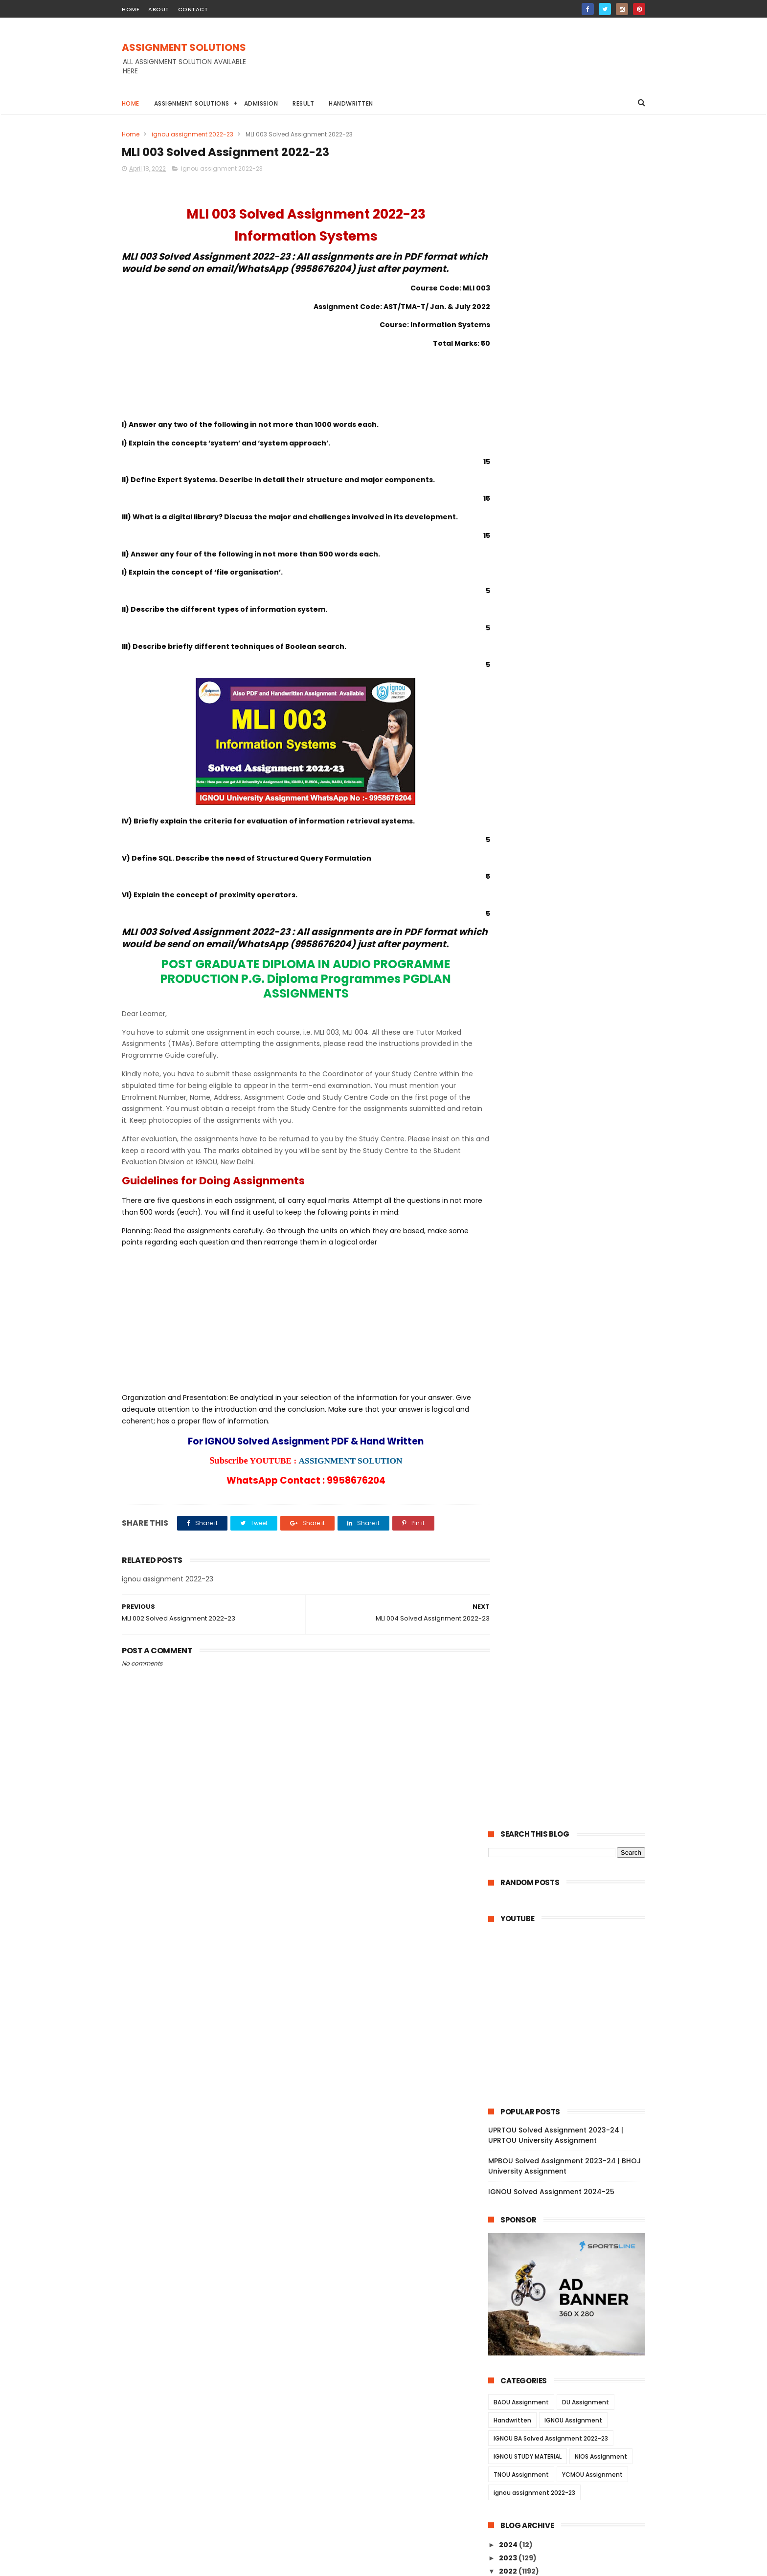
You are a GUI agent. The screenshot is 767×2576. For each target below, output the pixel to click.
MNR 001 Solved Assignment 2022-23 (573, 2020)
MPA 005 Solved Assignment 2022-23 (573, 2180)
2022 (509, 875)
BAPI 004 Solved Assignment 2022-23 (574, 1313)
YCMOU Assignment (592, 778)
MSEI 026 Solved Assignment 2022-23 (574, 1580)
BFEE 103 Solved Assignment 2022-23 (573, 1206)
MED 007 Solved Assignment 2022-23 (573, 2060)
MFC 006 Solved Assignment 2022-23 (573, 1700)
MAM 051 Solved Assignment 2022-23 (573, 1553)
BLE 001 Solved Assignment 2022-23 (571, 1379)
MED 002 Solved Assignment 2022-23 (573, 2127)
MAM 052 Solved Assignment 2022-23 (574, 1540)
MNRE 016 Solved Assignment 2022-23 (574, 1980)
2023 (509, 861)
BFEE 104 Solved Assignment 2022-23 (573, 1193)
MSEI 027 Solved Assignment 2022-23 (574, 1566)
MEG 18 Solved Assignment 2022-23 (570, 978)
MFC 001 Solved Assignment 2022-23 (572, 1753)
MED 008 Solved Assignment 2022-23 (573, 2047)
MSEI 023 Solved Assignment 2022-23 (574, 1620)
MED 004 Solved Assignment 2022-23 (574, 2100)
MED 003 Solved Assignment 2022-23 (573, 2114)
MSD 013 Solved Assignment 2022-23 (572, 2301)
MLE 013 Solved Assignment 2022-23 (571, 1833)
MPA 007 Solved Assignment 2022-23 (573, 2154)
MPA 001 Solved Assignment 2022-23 (572, 2234)
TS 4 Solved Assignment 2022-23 (566, 1419)
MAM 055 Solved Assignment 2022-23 (574, 1500)
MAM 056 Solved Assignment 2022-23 (574, 1486)
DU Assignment (585, 706)
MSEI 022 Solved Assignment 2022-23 (574, 1633)
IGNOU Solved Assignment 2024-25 (551, 495)
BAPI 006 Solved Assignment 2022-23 (574, 1286)
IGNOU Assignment (573, 724)
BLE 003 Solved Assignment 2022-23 (572, 1353)
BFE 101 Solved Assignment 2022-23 (570, 1260)
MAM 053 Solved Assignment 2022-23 (574, 1527)
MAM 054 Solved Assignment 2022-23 (574, 1513)
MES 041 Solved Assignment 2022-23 (572, 1967)
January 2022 (533, 2371)
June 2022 (527, 940)
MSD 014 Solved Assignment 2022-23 (573, 2287)
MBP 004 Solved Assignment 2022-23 (574, 2034)
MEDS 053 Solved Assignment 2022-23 (571, 1141)
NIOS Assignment (601, 760)
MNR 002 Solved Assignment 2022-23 (574, 2007)
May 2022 (525, 953)
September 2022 (539, 913)
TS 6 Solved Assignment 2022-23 (565, 1393)
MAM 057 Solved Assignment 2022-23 (574, 1473)
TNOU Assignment (521, 778)
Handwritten (351, 103)
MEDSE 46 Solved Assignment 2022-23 (571, 1009)
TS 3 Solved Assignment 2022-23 (565, 1433)
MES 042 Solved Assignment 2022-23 (573, 1953)
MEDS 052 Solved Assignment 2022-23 (571, 1162)
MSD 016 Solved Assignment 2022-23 (572, 2260)
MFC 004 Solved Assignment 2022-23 (574, 1713)
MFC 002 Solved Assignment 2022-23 (573, 1740)
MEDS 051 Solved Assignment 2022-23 (574, 1179)
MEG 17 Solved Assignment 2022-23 (570, 992)
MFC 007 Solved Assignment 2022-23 (573, 1686)
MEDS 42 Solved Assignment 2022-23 (573, 1053)
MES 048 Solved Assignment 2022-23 (573, 1873)
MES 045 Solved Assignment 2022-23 (573, 1913)
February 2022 (535, 2357)
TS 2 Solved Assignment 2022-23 (565, 1446)
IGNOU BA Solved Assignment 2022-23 (551, 742)
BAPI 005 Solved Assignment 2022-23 (574, 1300)
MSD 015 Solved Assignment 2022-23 (572, 2274)
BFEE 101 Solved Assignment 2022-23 (572, 1233)
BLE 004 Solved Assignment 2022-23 (572, 1339)
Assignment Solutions (191, 103)
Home (130, 103)
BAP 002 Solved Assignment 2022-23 (573, 1326)
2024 (509, 848)
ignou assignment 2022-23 (192, 134)
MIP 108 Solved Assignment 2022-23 (571, 2341)
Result (304, 103)
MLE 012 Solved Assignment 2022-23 (571, 1847)
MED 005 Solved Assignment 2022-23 (573, 2087)
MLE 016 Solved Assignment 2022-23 (571, 1794)
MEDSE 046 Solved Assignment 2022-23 (573, 1084)
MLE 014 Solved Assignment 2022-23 (571, 1820)
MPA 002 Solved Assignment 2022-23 (573, 2220)
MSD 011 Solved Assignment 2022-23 (571, 2327)
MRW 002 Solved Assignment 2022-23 (575, 1767)
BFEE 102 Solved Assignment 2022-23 (573, 1219)
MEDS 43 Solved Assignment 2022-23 (573, 1039)
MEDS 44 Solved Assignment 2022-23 (573, 1026)
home (130, 9)
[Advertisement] (467, 63)
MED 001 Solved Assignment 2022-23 (572, 2140)
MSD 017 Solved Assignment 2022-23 (572, 2247)
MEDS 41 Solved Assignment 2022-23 (572, 1066)
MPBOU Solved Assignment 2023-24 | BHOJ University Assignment (564, 470)
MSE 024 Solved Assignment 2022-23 (573, 1606)
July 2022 (525, 927)
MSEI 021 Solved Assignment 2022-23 (573, 1646)
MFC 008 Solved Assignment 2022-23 (573, 1673)
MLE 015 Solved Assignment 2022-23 (571, 1807)
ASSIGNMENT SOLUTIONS (184, 47)
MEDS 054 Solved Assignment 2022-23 (571, 1119)
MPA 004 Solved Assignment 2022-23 (574, 2193)
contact (193, 9)
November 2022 (537, 886)
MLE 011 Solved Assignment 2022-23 (570, 1860)
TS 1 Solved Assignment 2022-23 (564, 1460)
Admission (261, 103)
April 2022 (526, 967)
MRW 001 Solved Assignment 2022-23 (574, 1780)
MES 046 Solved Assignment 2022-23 (573, 1900)
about (158, 9)
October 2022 (533, 900)
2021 (508, 2388)
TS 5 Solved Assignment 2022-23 (565, 1406)
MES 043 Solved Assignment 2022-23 (573, 1940)
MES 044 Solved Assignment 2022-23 (573, 1927)
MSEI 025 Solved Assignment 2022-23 (574, 1593)
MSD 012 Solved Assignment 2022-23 (572, 2314)
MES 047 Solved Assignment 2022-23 (573, 1887)
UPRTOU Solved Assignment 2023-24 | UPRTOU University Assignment (555, 439)
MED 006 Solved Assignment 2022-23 (573, 2074)
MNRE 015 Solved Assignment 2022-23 (574, 1994)
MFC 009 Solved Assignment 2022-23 (573, 1660)
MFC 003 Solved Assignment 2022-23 (573, 1727)
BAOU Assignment (521, 706)
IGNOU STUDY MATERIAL (528, 760)
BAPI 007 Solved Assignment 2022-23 (574, 1273)
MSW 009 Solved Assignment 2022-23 (575, 1101)
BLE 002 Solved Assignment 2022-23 (572, 1366)
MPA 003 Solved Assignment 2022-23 (573, 2207)
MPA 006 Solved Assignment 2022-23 (573, 2167)
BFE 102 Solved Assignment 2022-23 (571, 1246)
